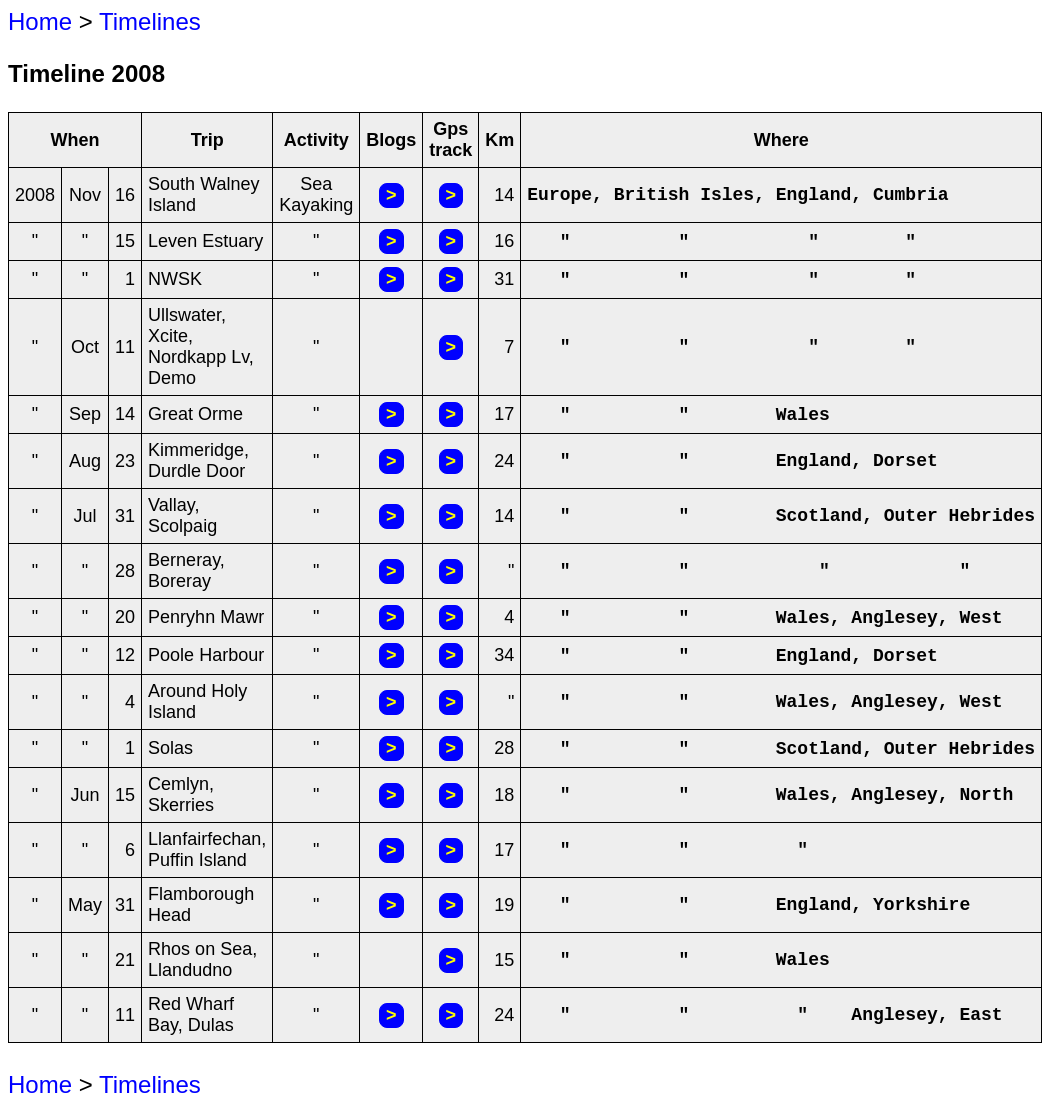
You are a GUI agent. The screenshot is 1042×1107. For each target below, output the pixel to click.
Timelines (150, 21)
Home (40, 21)
